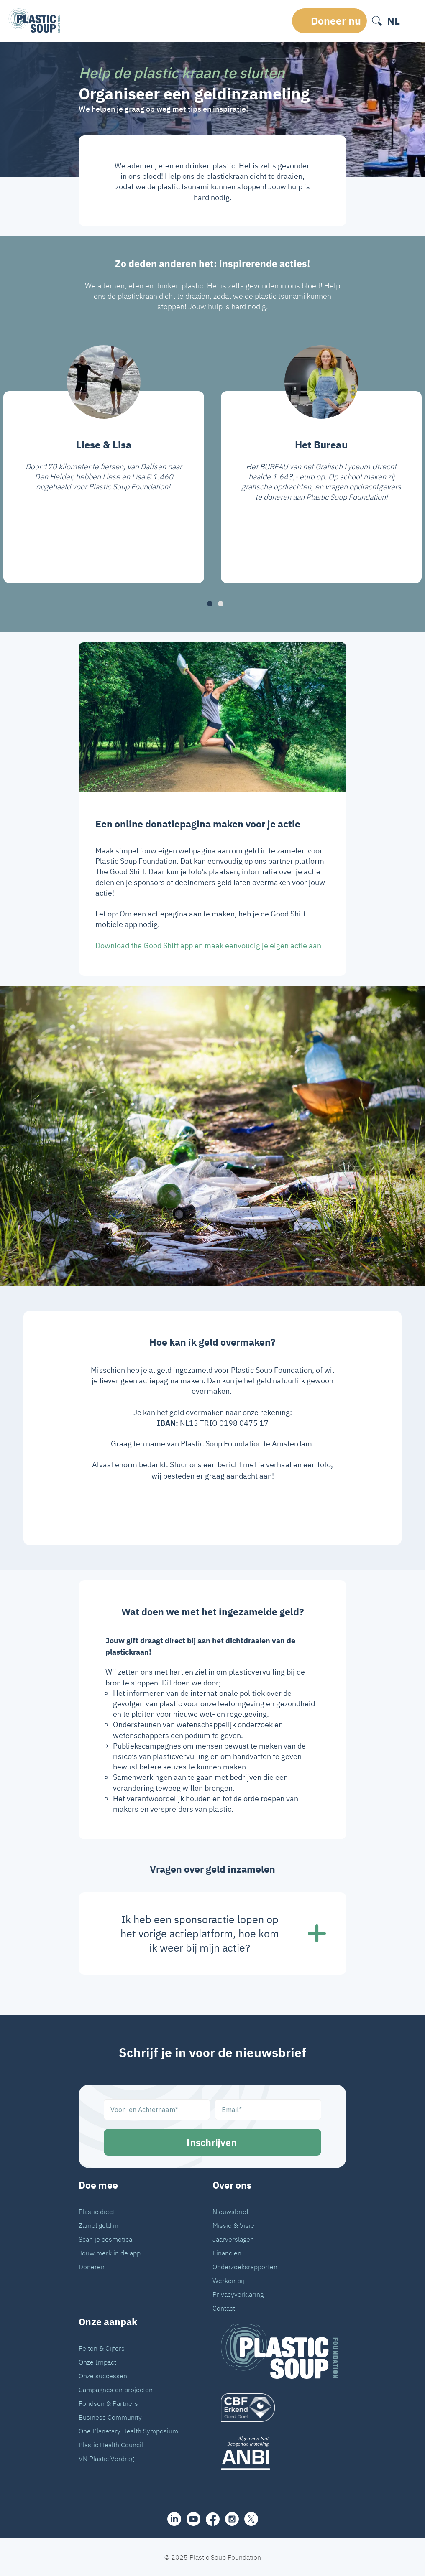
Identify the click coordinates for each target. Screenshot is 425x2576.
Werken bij (228, 2280)
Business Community (110, 2417)
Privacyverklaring (238, 2294)
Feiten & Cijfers (102, 2348)
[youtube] (193, 2519)
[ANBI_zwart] (279, 2453)
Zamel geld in (98, 2225)
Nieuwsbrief (230, 2211)
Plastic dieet (97, 2211)
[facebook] (213, 2519)
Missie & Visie (233, 2225)
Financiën (226, 2253)
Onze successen (103, 2376)
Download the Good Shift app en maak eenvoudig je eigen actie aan (208, 945)
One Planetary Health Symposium (128, 2431)
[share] (174, 2519)
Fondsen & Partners (108, 2403)
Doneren (92, 2267)
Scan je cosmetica (105, 2239)
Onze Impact (97, 2362)
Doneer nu (336, 21)
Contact (223, 2308)
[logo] (279, 2407)
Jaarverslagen (233, 2239)
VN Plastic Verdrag (106, 2458)
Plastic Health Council (111, 2445)
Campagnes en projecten (116, 2389)
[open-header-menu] (411, 21)
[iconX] (251, 2519)
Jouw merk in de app (110, 2253)
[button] (209, 603)
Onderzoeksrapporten (244, 2267)
